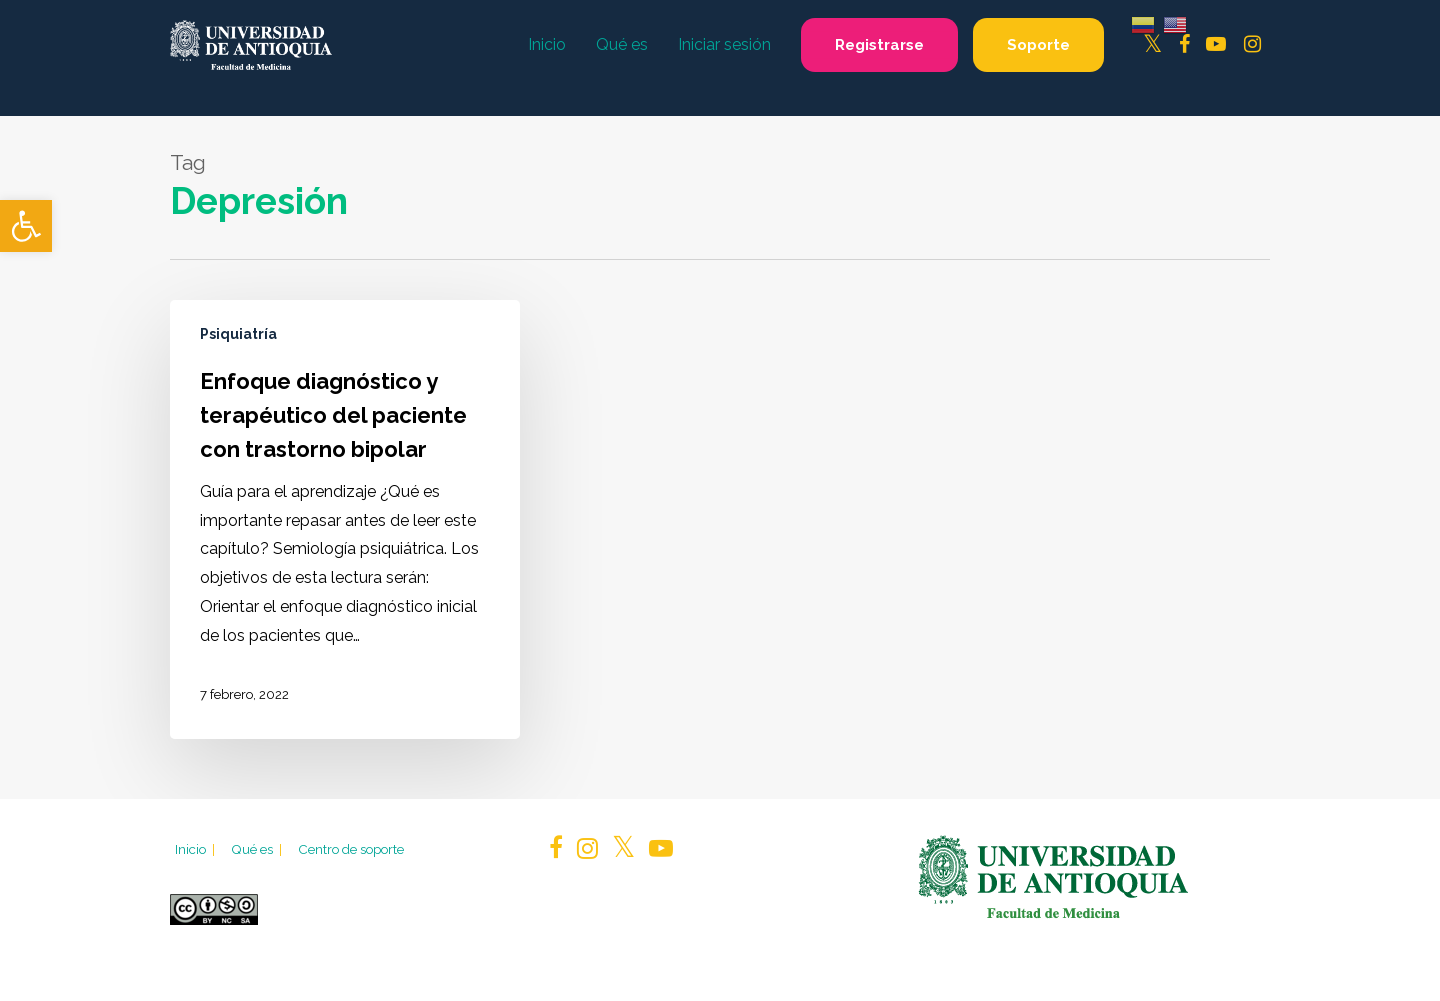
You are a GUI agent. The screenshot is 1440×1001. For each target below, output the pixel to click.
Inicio (196, 849)
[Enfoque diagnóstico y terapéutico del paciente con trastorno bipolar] (345, 520)
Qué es (258, 849)
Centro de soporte (351, 849)
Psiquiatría (238, 334)
